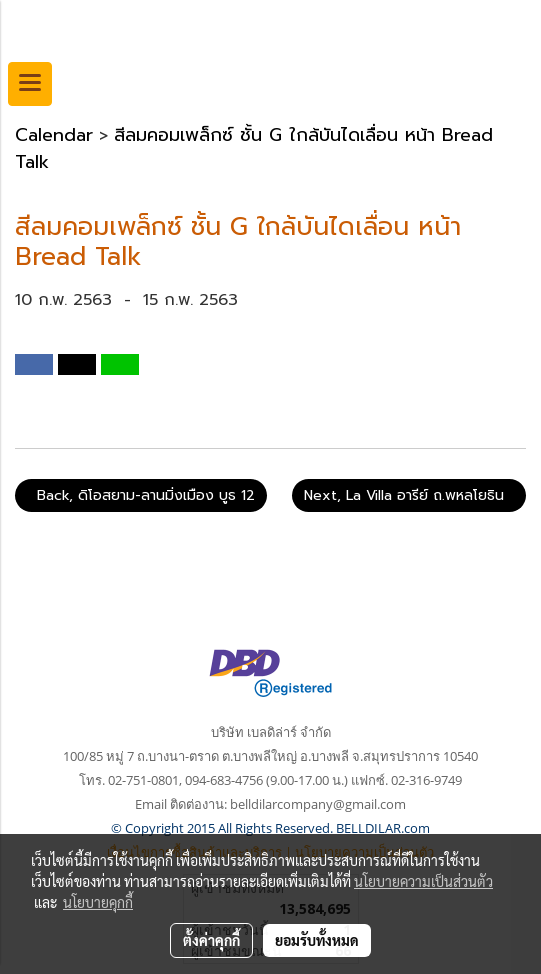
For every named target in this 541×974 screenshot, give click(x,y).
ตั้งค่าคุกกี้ (211, 940)
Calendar (54, 135)
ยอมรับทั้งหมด (317, 940)
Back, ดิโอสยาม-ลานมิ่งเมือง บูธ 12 (141, 495)
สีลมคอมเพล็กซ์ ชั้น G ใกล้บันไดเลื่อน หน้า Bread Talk (254, 148)
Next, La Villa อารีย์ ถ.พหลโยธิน (409, 495)
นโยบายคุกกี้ (98, 902)
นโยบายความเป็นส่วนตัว (423, 881)
